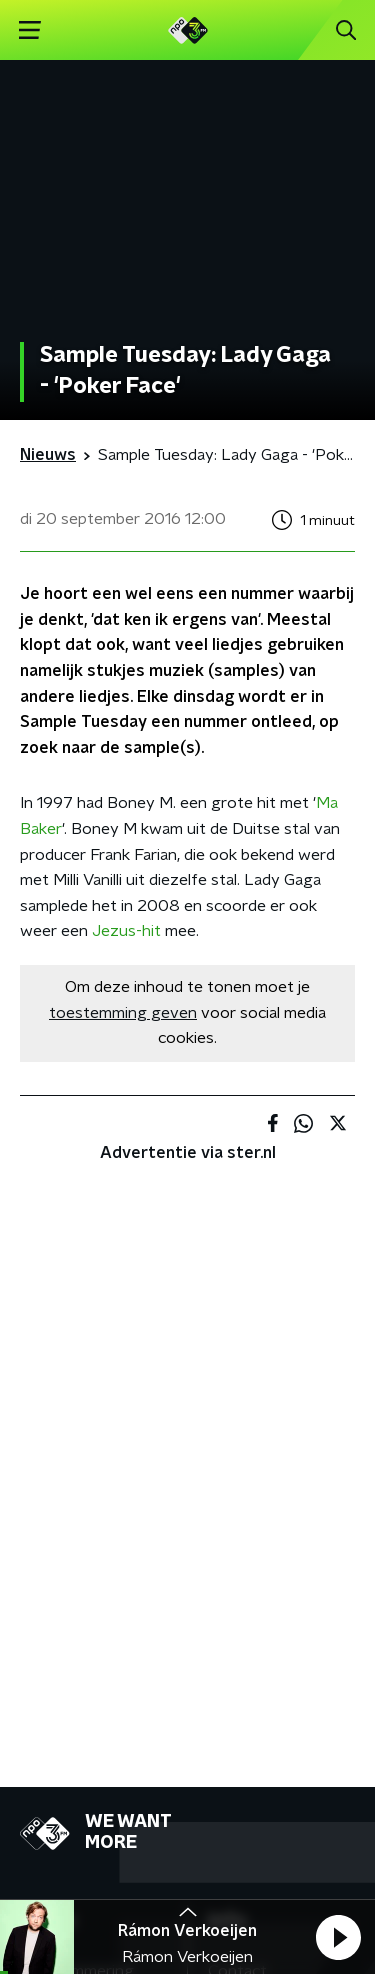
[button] (338, 1937)
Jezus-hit (126, 931)
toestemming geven (123, 1013)
